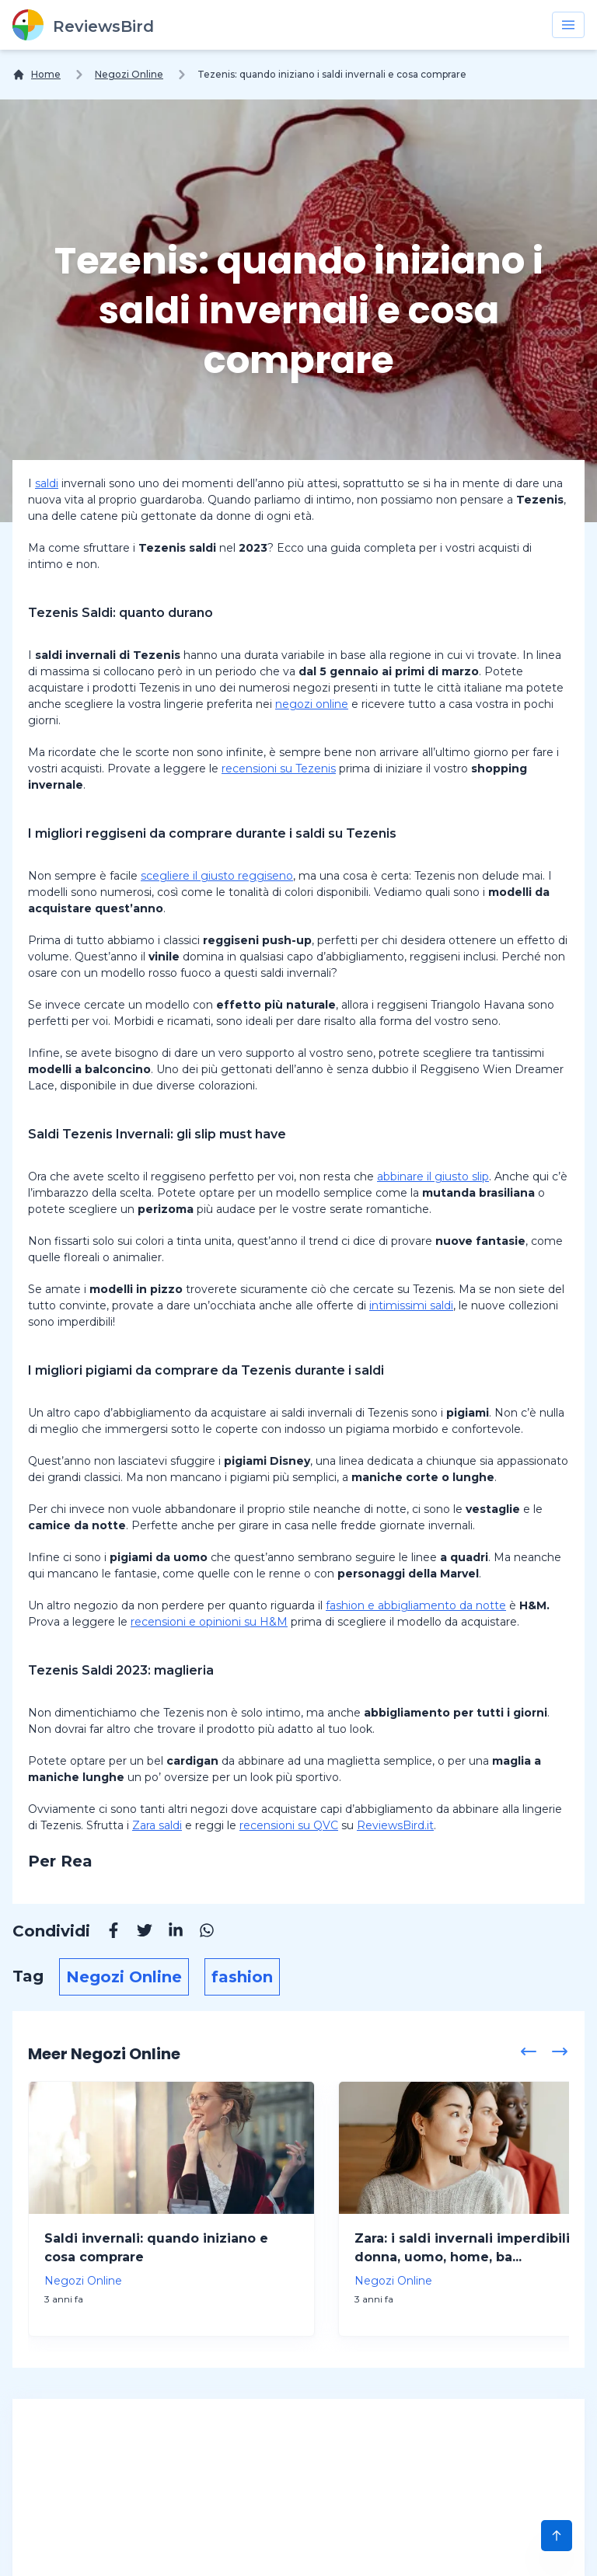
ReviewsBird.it (395, 1825)
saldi (46, 483)
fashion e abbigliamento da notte (416, 1605)
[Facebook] (105, 1932)
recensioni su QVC (288, 1825)
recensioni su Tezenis (279, 769)
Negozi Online (129, 74)
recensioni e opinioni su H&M (209, 1622)
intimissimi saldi (411, 1305)
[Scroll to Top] (556, 2535)
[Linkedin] (167, 1932)
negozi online (311, 704)
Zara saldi (157, 1825)
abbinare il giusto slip (433, 1176)
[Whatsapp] (199, 1932)
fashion (242, 1977)
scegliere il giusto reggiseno (217, 876)
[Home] (36, 75)
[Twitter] (136, 1932)
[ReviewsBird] (83, 24)
